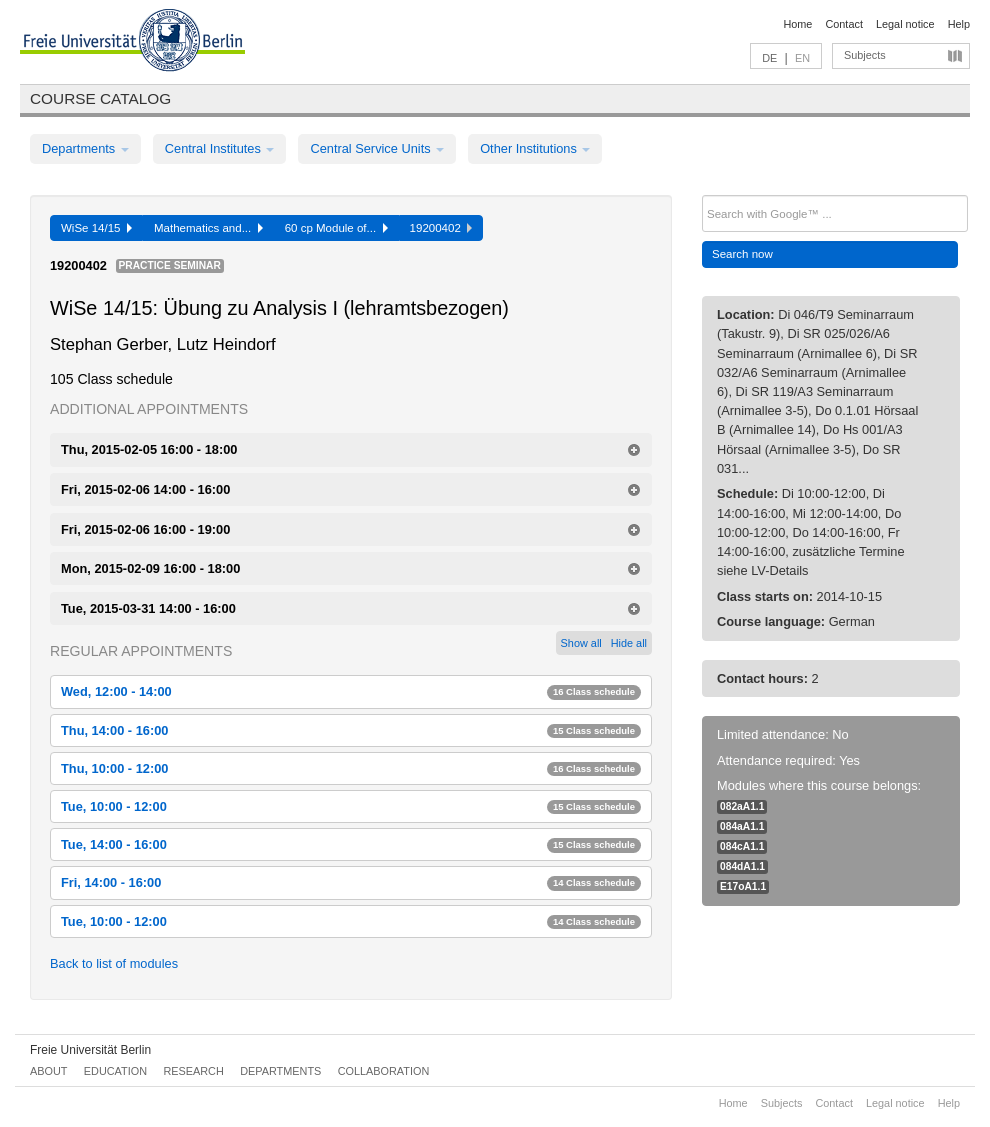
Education (115, 1071)
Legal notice (905, 24)
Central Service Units (377, 148)
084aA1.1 (742, 826)
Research (193, 1071)
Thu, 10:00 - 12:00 (351, 768)
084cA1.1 (742, 846)
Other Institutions (535, 148)
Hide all (629, 643)
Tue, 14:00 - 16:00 (351, 844)
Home (797, 24)
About (48, 1071)
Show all (581, 643)
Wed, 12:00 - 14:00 (351, 691)
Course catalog (100, 98)
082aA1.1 (742, 806)
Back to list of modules (114, 963)
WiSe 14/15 (96, 228)
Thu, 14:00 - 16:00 (351, 730)
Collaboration (384, 1071)
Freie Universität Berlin (90, 1050)
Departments (85, 148)
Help (959, 24)
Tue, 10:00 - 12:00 (351, 806)
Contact (843, 24)
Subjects (865, 55)
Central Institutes (220, 148)
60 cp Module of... (336, 228)
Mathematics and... (208, 228)
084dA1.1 (742, 866)
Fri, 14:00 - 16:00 (351, 882)
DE (769, 58)
